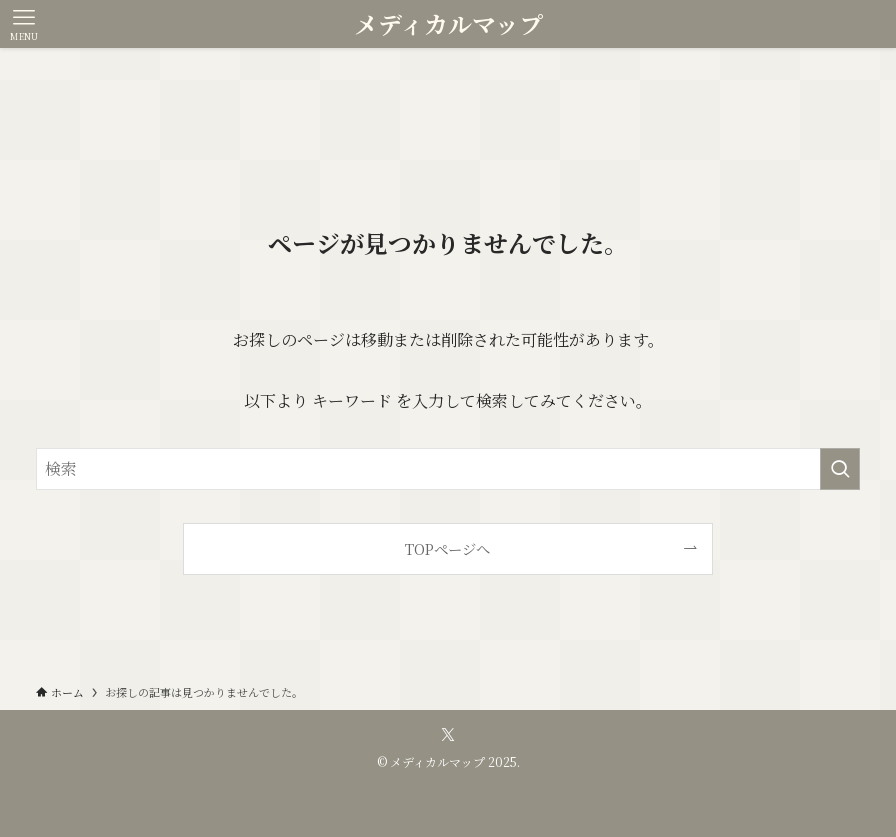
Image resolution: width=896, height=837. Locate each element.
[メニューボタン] (24, 24)
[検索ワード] (448, 469)
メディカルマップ (448, 24)
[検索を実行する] (840, 469)
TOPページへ (447, 548)
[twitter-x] (448, 735)
